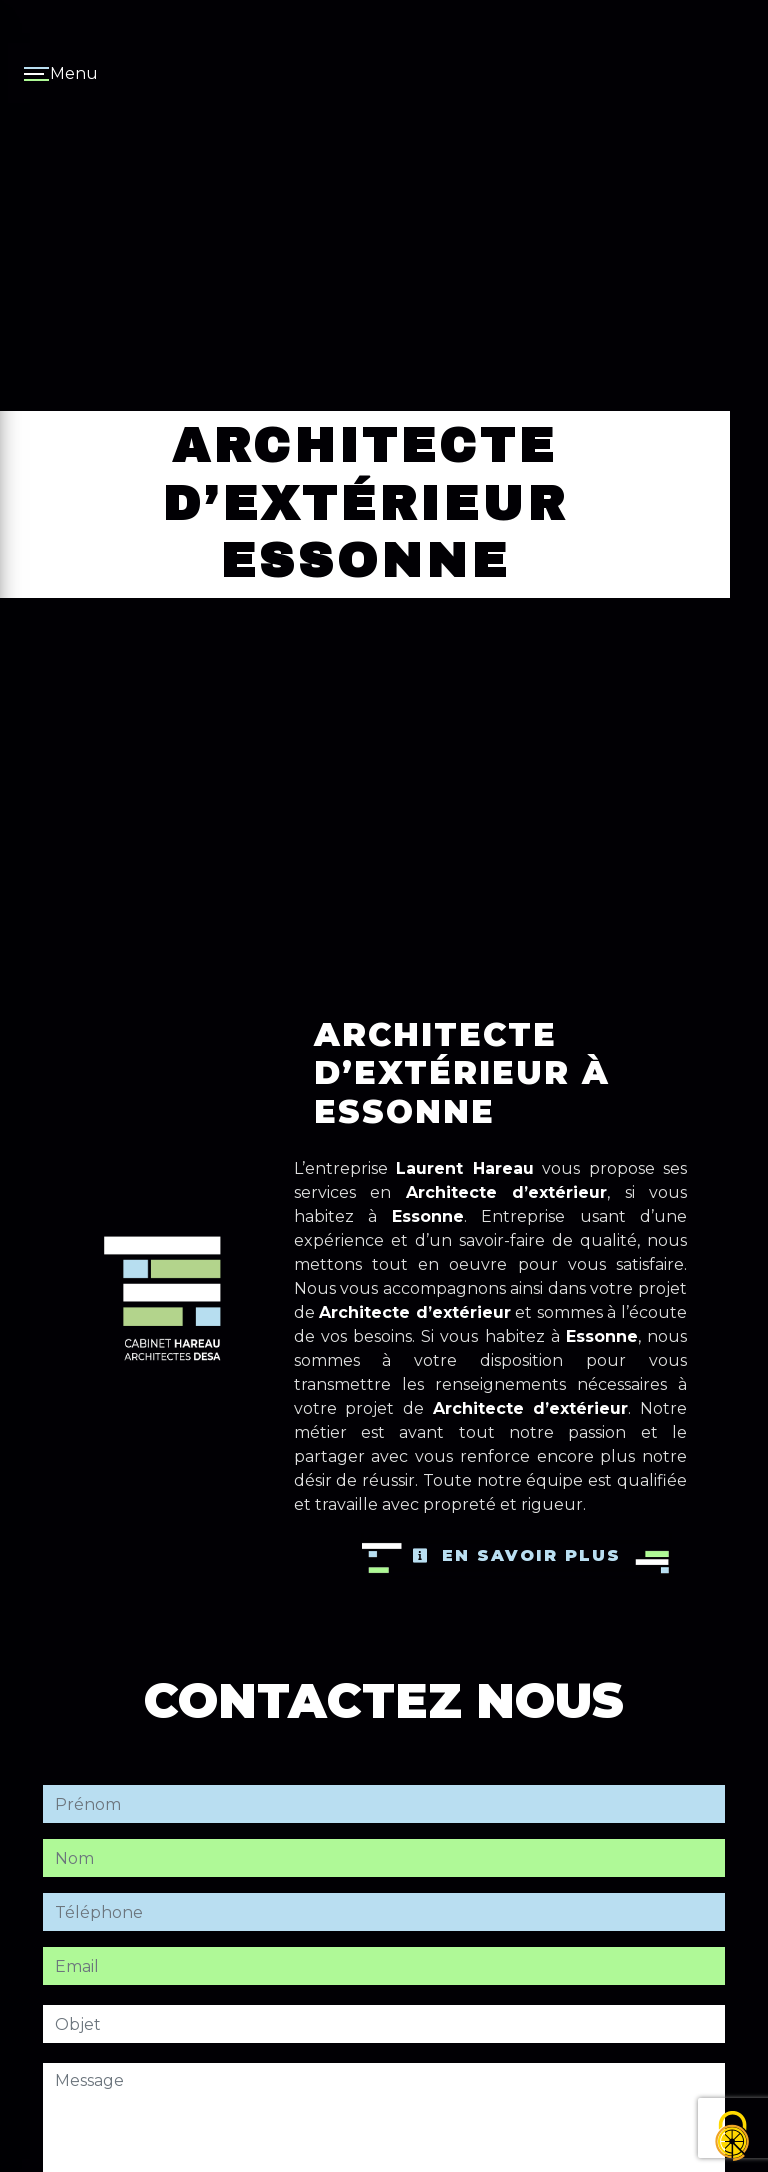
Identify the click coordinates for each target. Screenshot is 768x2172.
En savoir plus (516, 1555)
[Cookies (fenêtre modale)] (733, 2137)
